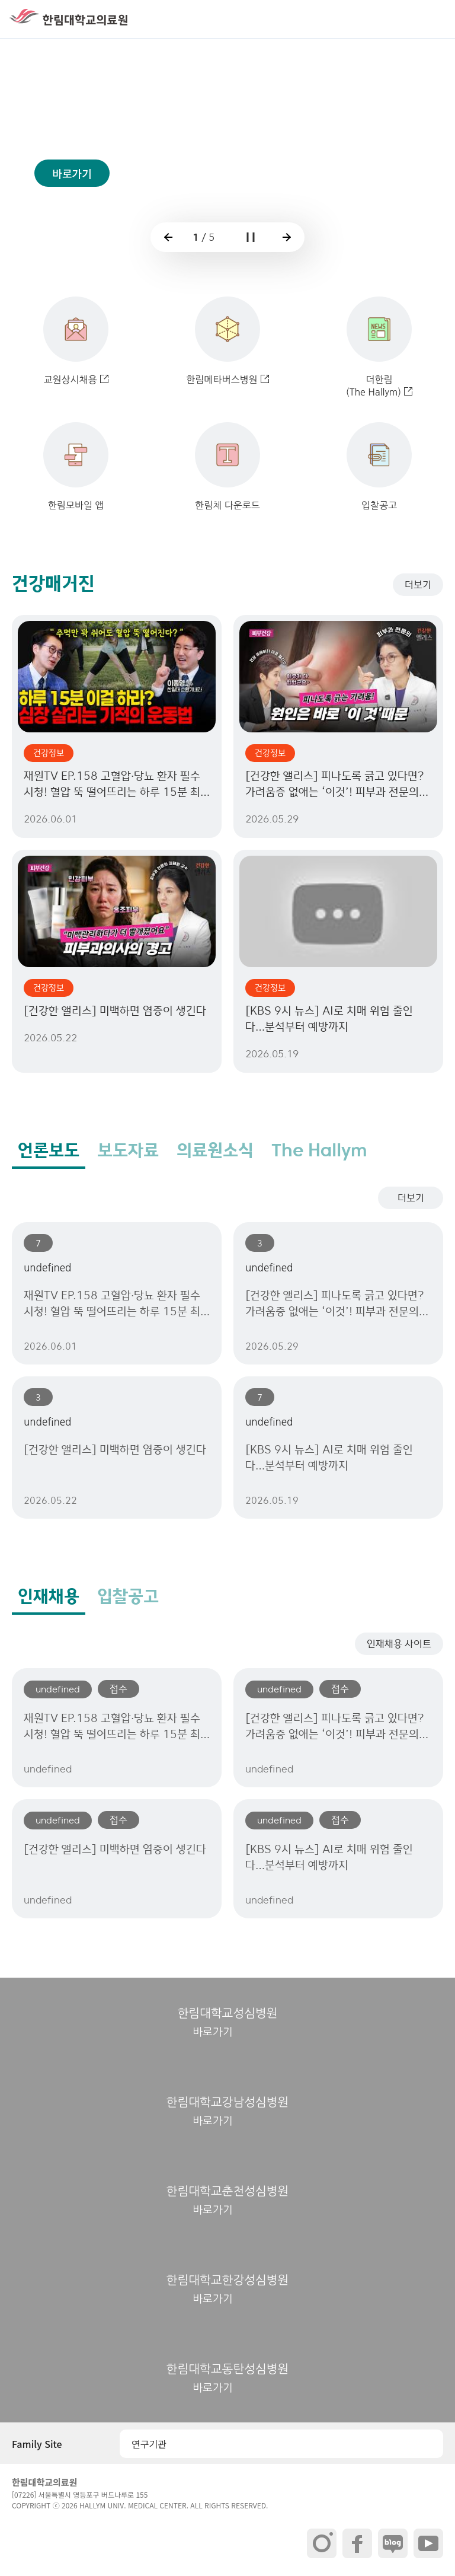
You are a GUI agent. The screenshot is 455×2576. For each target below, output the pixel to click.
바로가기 (71, 194)
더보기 (418, 584)
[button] (434, 19)
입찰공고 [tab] (128, 1596)
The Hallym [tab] (319, 1150)
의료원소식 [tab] (215, 1150)
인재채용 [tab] (48, 1596)
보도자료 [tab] (128, 1150)
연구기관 (149, 2444)
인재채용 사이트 (399, 1643)
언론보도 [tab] (48, 1150)
